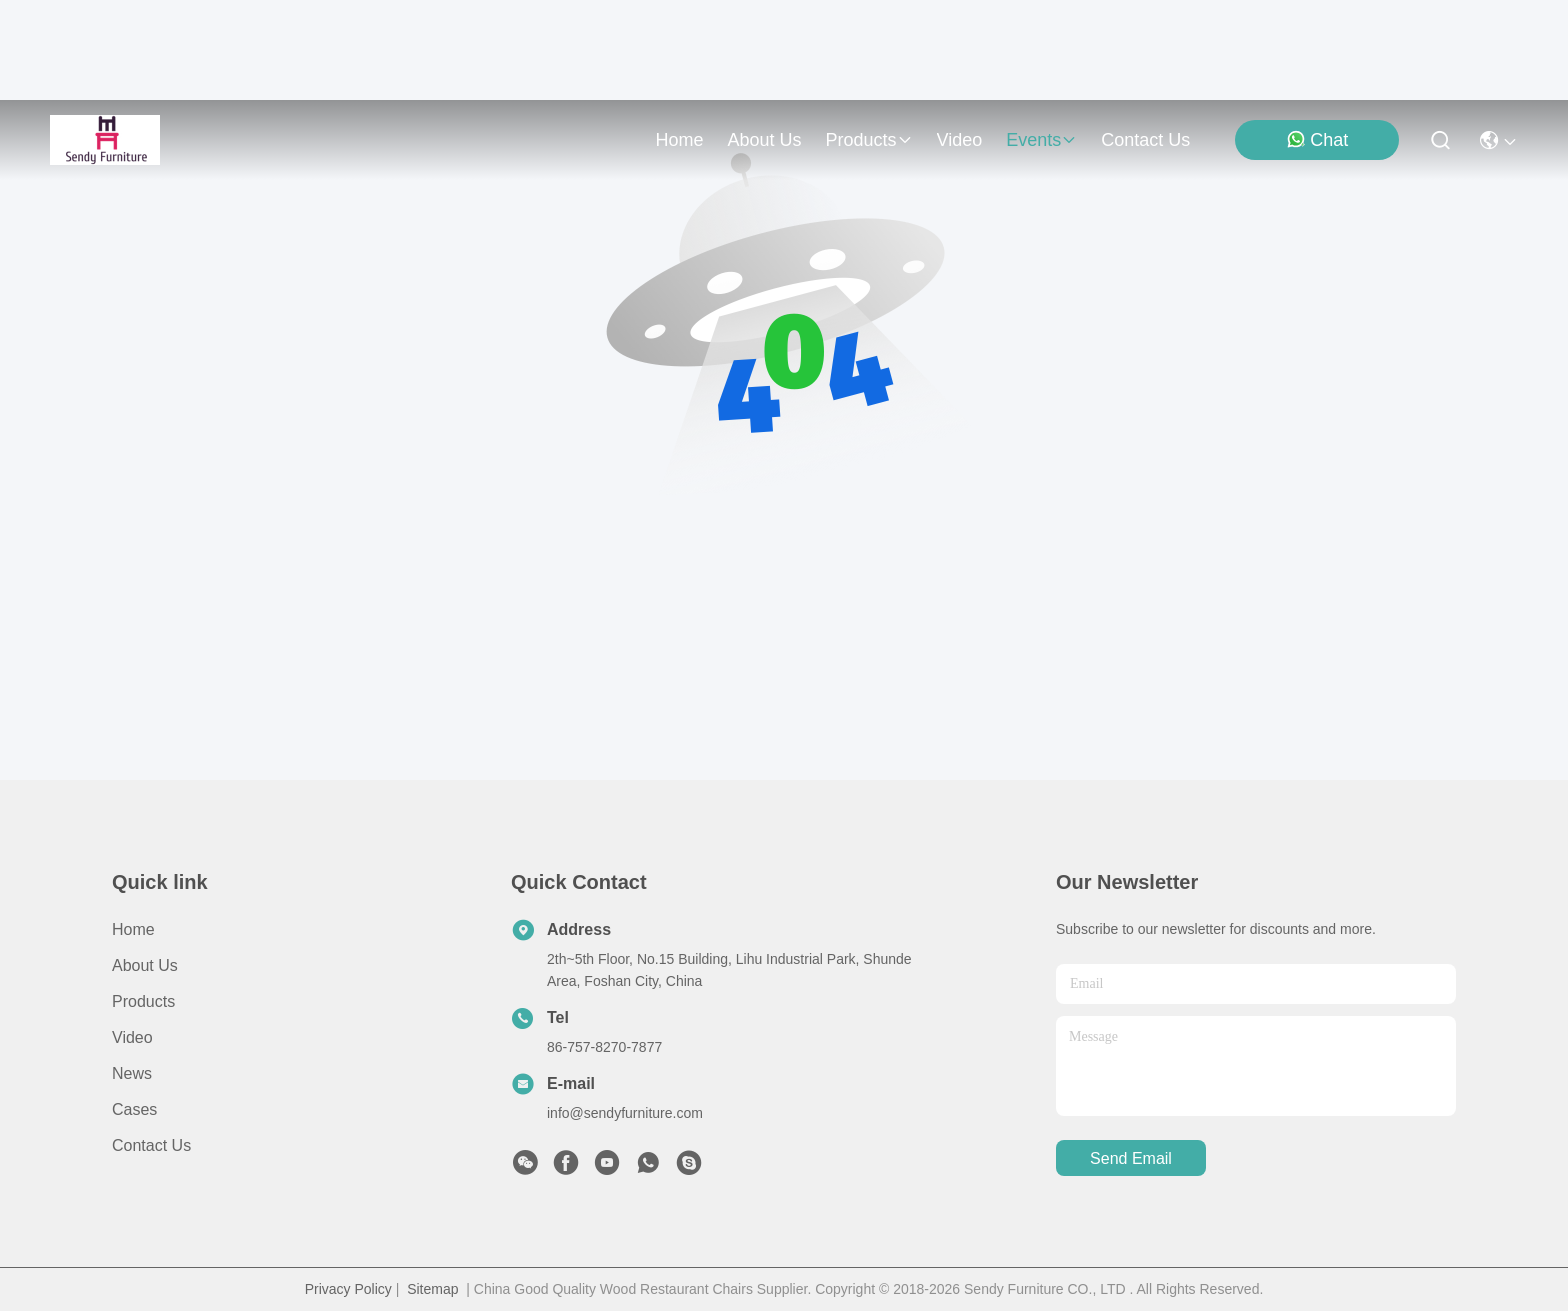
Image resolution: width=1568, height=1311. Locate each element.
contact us (1145, 140)
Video (132, 1037)
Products (143, 1001)
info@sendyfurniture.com (625, 1113)
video (960, 140)
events (1041, 140)
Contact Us (151, 1145)
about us (764, 140)
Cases (134, 1109)
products (868, 140)
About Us (145, 965)
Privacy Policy (348, 1289)
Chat (1317, 139)
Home (679, 140)
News (132, 1073)
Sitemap (432, 1289)
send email (1131, 1158)
